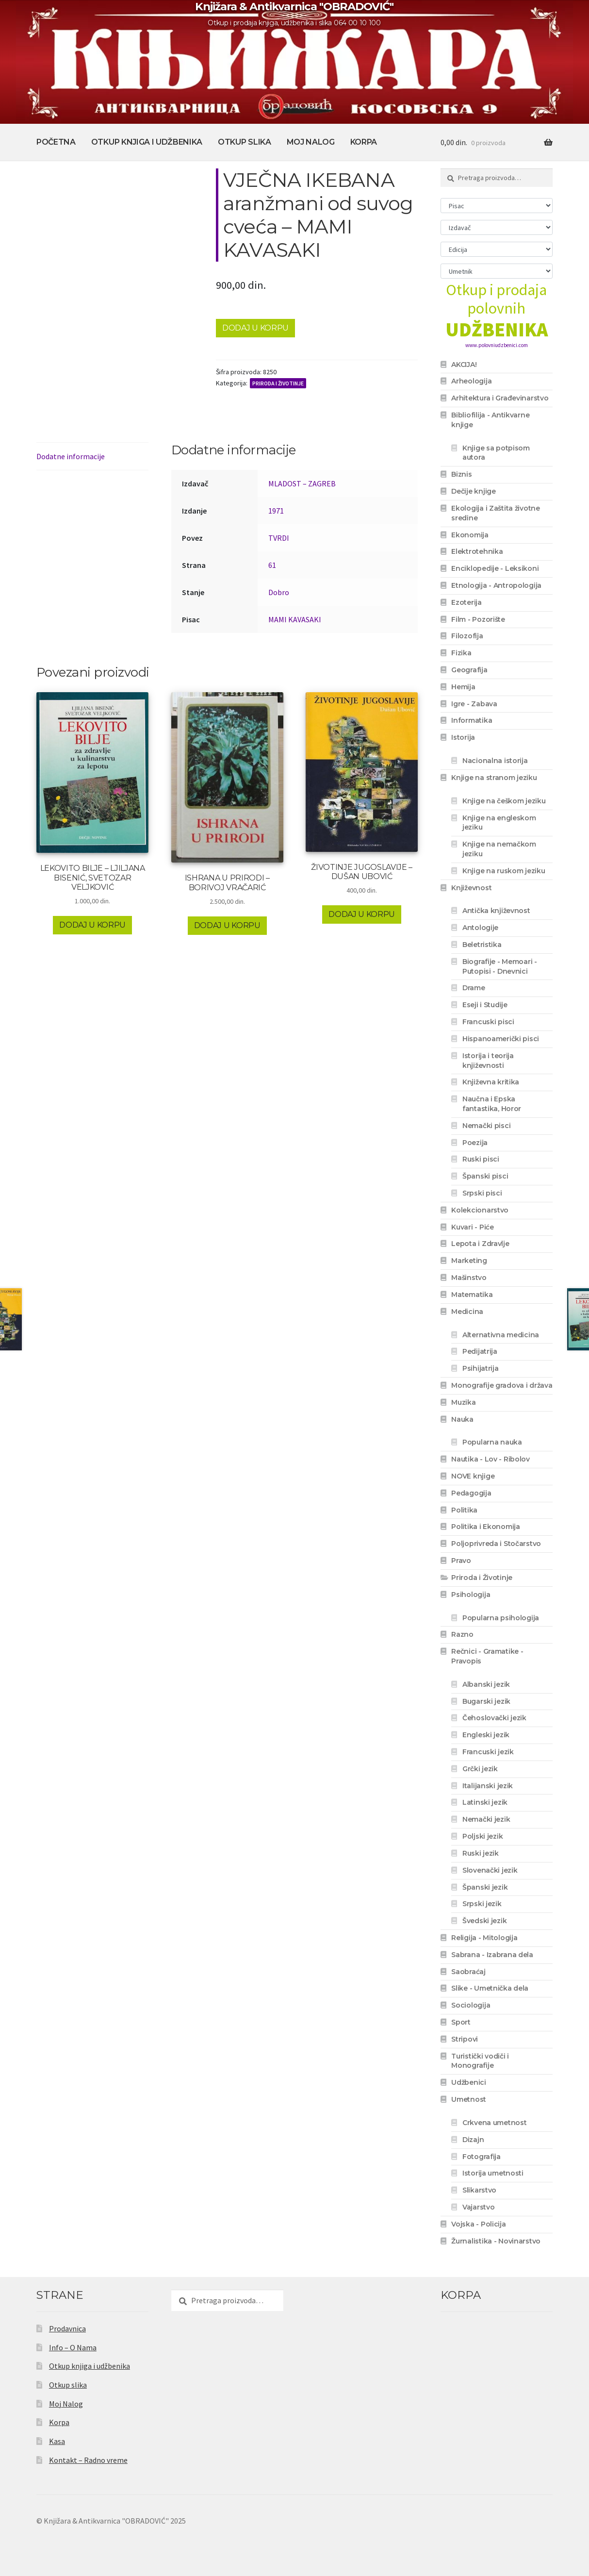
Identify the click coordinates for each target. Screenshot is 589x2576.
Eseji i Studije (484, 1004)
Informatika (471, 720)
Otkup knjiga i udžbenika (146, 142)
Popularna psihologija (500, 1617)
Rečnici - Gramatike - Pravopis (487, 1656)
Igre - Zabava (474, 703)
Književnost (471, 887)
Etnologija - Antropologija (496, 585)
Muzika (463, 1402)
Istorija (463, 737)
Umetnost (468, 2099)
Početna (56, 142)
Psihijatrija (480, 1368)
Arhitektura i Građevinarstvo (499, 398)
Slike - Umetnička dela (489, 1988)
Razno (462, 1634)
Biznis (461, 474)
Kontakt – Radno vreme (88, 2460)
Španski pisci (485, 1176)
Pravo (461, 1560)
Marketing (469, 1260)
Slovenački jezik (490, 1870)
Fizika (461, 652)
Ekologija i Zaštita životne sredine (495, 513)
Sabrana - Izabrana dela (492, 1954)
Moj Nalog (311, 142)
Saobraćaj (468, 1971)
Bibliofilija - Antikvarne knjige (490, 420)
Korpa (363, 142)
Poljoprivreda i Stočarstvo (496, 1543)
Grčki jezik (480, 1768)
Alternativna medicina (500, 1334)
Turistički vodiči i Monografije (480, 2061)
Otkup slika (244, 142)
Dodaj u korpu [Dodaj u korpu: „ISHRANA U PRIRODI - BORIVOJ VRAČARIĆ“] (227, 925)
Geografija (469, 669)
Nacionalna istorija (495, 760)
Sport (461, 2022)
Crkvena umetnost (494, 2122)
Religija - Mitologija (484, 1937)
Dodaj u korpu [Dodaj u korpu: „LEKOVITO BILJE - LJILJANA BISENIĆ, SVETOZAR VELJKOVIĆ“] (92, 925)
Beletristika (482, 944)
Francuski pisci (488, 1021)
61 (272, 565)
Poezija (475, 1142)
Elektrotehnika (477, 551)
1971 (276, 510)
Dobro (278, 592)
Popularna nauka (492, 1442)
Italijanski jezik (487, 1785)
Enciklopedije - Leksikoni (495, 568)
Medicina (467, 1311)
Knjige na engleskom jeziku (499, 823)
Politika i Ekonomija (485, 1526)
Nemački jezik (486, 1819)
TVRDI (278, 538)
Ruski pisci (480, 1159)
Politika (464, 1510)
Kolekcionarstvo (479, 1210)
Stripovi (464, 2039)
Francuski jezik (488, 1751)
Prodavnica (67, 2328)
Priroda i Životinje (278, 383)
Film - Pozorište (478, 619)
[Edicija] (497, 249)
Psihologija (470, 1594)
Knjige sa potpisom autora (496, 453)
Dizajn (473, 2139)
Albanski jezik (486, 1684)
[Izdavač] (497, 227)
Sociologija (470, 2005)
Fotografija (481, 2156)
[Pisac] (497, 205)
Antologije (480, 927)
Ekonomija (469, 535)
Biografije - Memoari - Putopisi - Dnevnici (499, 966)
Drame (473, 987)
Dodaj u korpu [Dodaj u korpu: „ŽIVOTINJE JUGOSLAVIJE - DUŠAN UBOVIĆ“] (361, 914)
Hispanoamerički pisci (500, 1038)
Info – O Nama (73, 2347)
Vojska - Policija (478, 2224)
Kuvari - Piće (472, 1227)
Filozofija (467, 636)
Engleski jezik (485, 1734)
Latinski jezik (484, 1802)
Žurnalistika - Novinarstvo (495, 2241)
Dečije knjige (473, 491)
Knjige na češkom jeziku (504, 801)
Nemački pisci (486, 1125)
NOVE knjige (472, 1476)
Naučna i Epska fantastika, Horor (491, 1104)
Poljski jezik (482, 1836)
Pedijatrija (479, 1351)
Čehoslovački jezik (494, 1717)
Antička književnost (496, 910)
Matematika (471, 1294)
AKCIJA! (463, 364)
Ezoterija (466, 602)
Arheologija (471, 381)
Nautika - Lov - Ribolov (490, 1459)
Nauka (462, 1419)
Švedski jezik (484, 1920)
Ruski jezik (480, 1853)
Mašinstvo (468, 1277)
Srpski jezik (482, 1903)
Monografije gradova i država (501, 1385)
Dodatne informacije (70, 456)
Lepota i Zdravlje (480, 1243)
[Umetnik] (497, 271)
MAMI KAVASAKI (294, 619)
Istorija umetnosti (493, 2173)
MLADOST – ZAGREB (302, 483)
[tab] (92, 456)
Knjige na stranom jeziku (494, 777)
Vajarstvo (478, 2207)
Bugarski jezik (486, 1701)
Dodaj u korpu (255, 327)
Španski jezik (484, 1887)
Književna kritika (490, 1082)
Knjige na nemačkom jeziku (499, 849)
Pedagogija (471, 1493)
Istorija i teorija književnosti (488, 1060)
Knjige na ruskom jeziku (503, 870)
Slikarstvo (479, 2190)
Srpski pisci (482, 1193)
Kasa (57, 2441)
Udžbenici (468, 2082)
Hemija (463, 686)
